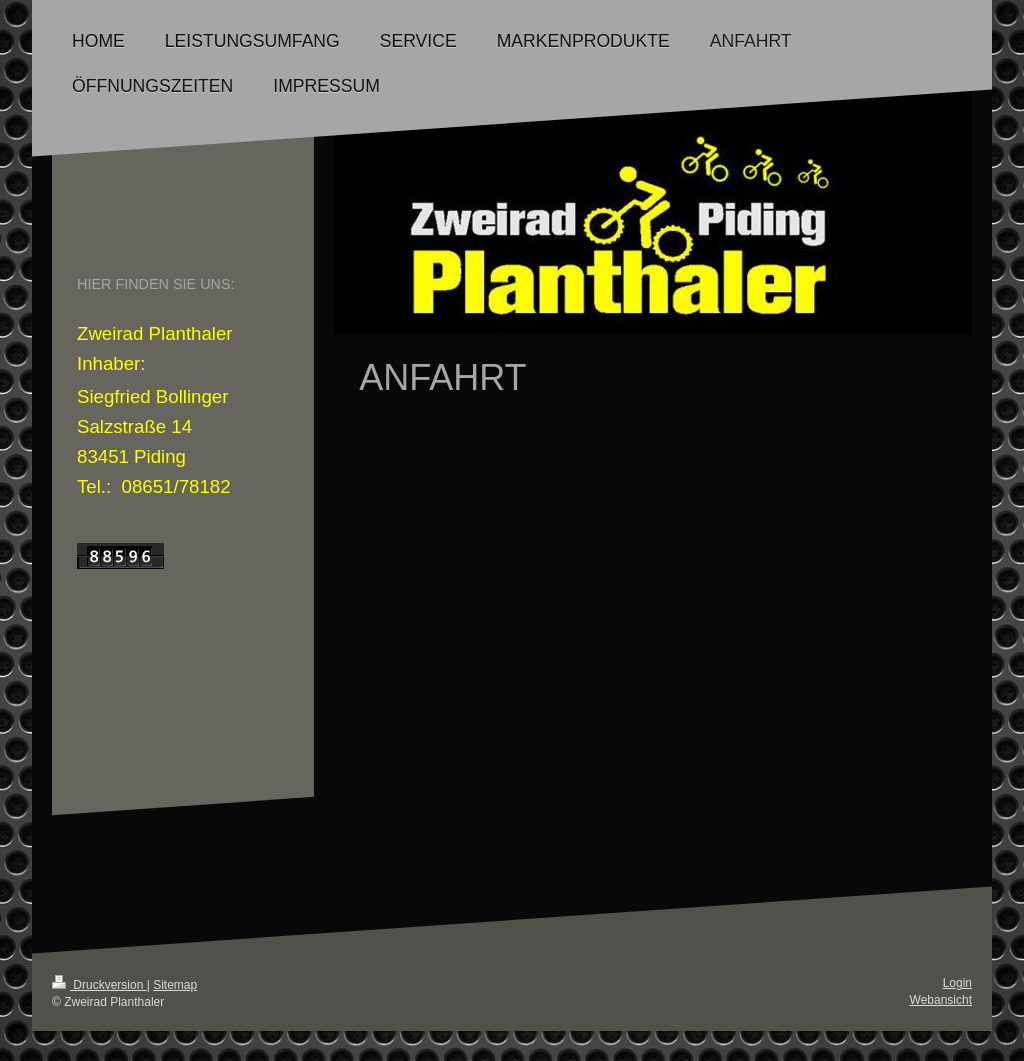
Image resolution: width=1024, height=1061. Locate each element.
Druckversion (99, 985)
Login (957, 983)
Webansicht (941, 1000)
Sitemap (175, 985)
